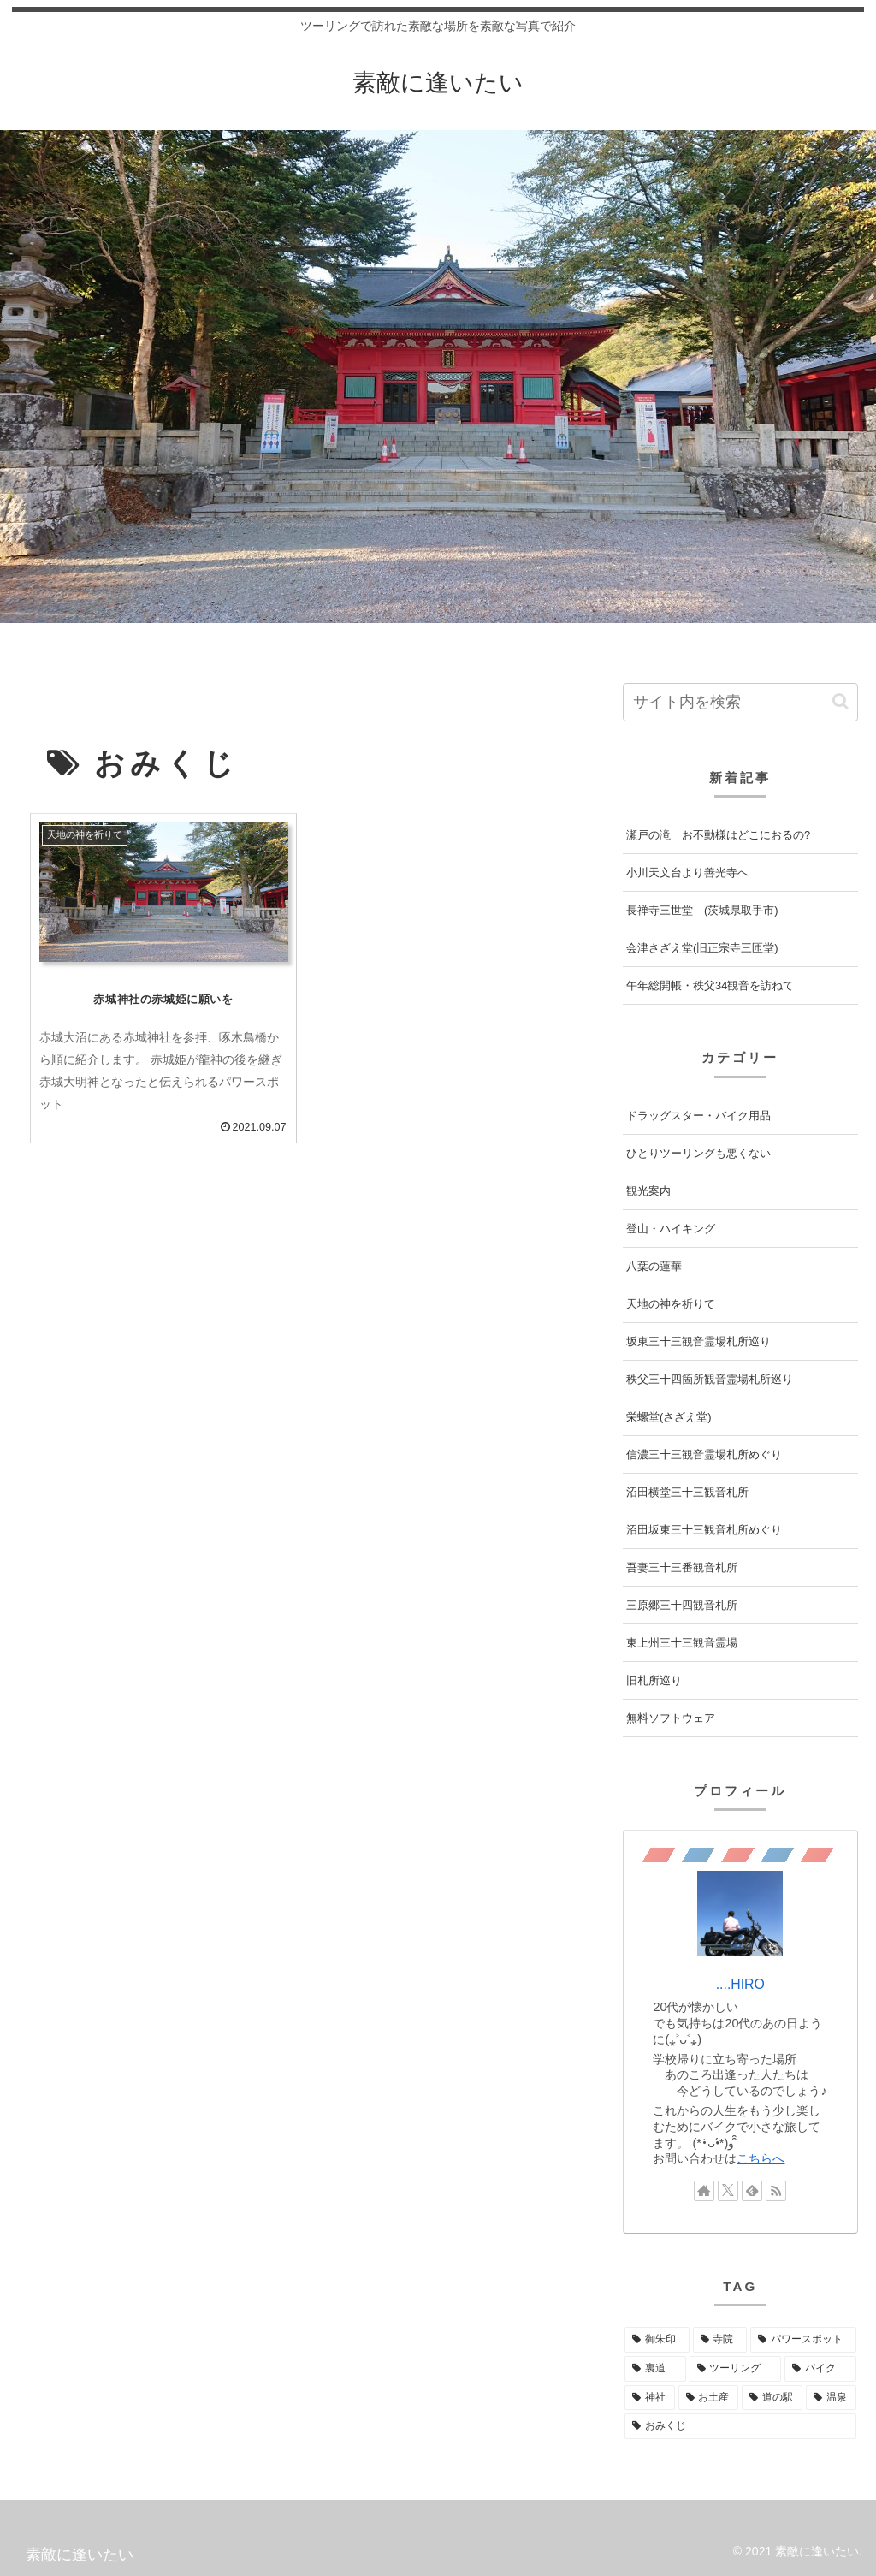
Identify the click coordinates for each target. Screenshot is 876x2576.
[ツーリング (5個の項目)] (735, 2369)
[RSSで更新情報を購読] (776, 2191)
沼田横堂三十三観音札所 (687, 1492)
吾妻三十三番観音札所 (681, 1567)
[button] (840, 701)
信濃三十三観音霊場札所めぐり (704, 1454)
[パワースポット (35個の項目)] (802, 2340)
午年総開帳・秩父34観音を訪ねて (710, 985)
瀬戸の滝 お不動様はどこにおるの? (718, 834)
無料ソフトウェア (670, 1718)
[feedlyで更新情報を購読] (752, 2191)
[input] (740, 702)
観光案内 (648, 1190)
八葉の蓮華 (654, 1266)
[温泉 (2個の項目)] (831, 2398)
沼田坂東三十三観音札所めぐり (704, 1529)
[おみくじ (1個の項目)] (739, 2426)
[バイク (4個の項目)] (819, 2369)
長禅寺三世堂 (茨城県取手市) (702, 910)
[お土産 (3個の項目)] (708, 2398)
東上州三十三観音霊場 (681, 1642)
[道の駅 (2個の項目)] (772, 2398)
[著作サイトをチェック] (704, 2191)
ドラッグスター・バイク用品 (698, 1115)
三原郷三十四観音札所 (681, 1605)
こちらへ (760, 2158)
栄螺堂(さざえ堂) (669, 1416)
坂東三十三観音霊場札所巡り (698, 1341)
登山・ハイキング (670, 1228)
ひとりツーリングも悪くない (698, 1153)
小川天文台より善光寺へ (687, 872)
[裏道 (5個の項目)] (654, 2369)
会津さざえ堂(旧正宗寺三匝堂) (702, 947)
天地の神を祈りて (670, 1303)
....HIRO (740, 1984)
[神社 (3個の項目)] (649, 2398)
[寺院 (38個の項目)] (720, 2340)
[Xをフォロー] (728, 2191)
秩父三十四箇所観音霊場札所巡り (709, 1379)
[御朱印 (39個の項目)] (656, 2340)
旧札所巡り (654, 1680)
